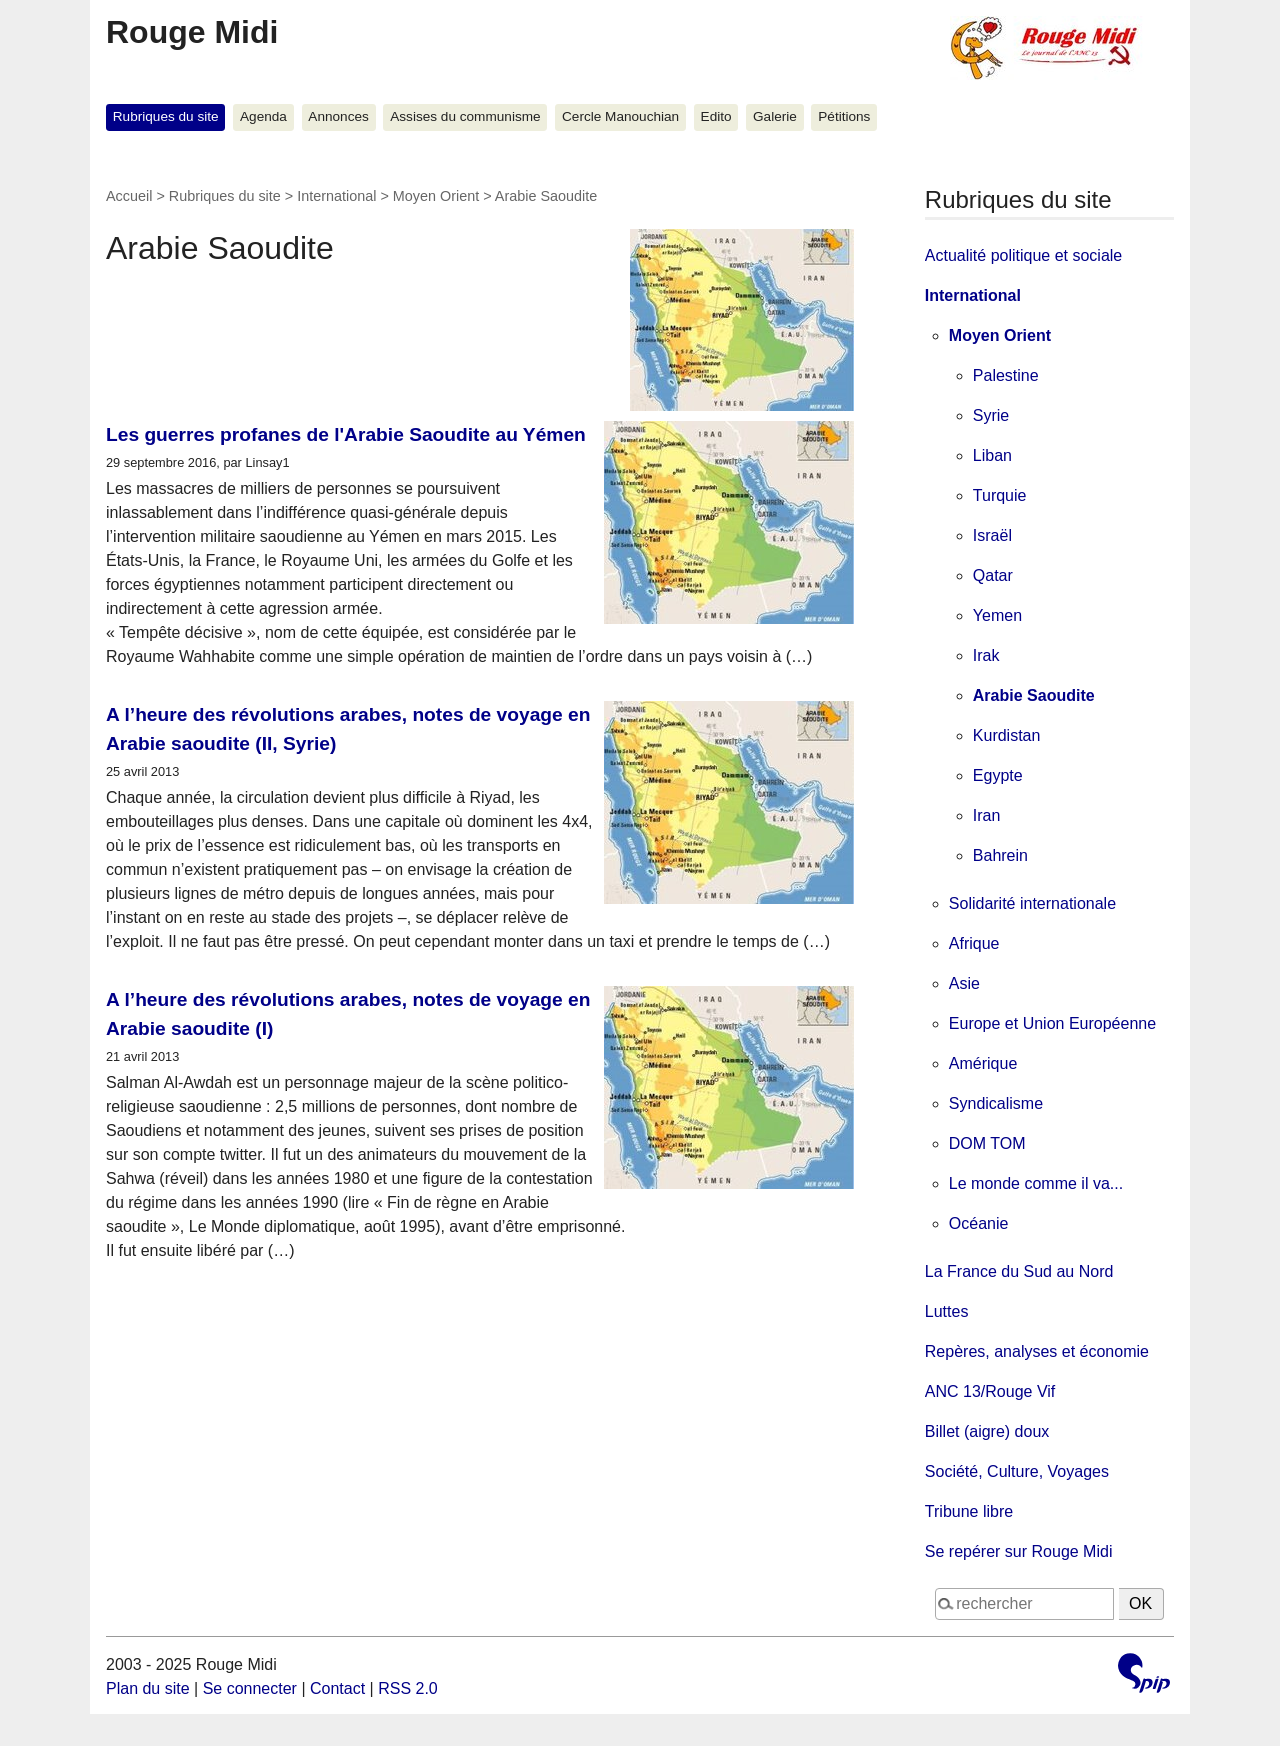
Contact (337, 1688)
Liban (992, 455)
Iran (987, 815)
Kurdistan (1007, 735)
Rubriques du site (166, 116)
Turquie (1000, 495)
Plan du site (148, 1688)
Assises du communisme (465, 116)
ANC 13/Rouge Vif (990, 1391)
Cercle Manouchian (620, 116)
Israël (992, 535)
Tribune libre (969, 1511)
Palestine (1006, 375)
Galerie (775, 116)
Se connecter (250, 1688)
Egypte (998, 775)
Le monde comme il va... (1036, 1183)
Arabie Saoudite (1034, 695)
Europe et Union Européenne (1052, 1023)
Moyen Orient (436, 196)
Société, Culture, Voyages (1017, 1471)
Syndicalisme (996, 1103)
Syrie (991, 415)
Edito (716, 116)
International (336, 196)
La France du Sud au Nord (1019, 1271)
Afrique (974, 943)
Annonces (338, 116)
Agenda (263, 116)
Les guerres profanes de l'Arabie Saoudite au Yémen (346, 434)
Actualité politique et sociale (1023, 255)
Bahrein (1000, 855)
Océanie (979, 1223)
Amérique (983, 1063)
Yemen (997, 615)
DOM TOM (987, 1143)
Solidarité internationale (1032, 903)
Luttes (947, 1311)
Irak (986, 655)
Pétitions (844, 116)
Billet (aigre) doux (987, 1431)
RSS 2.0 (408, 1688)
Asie (964, 983)
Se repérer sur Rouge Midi (1019, 1551)
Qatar (993, 575)
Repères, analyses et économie (1037, 1351)
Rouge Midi (192, 32)
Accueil (129, 196)
